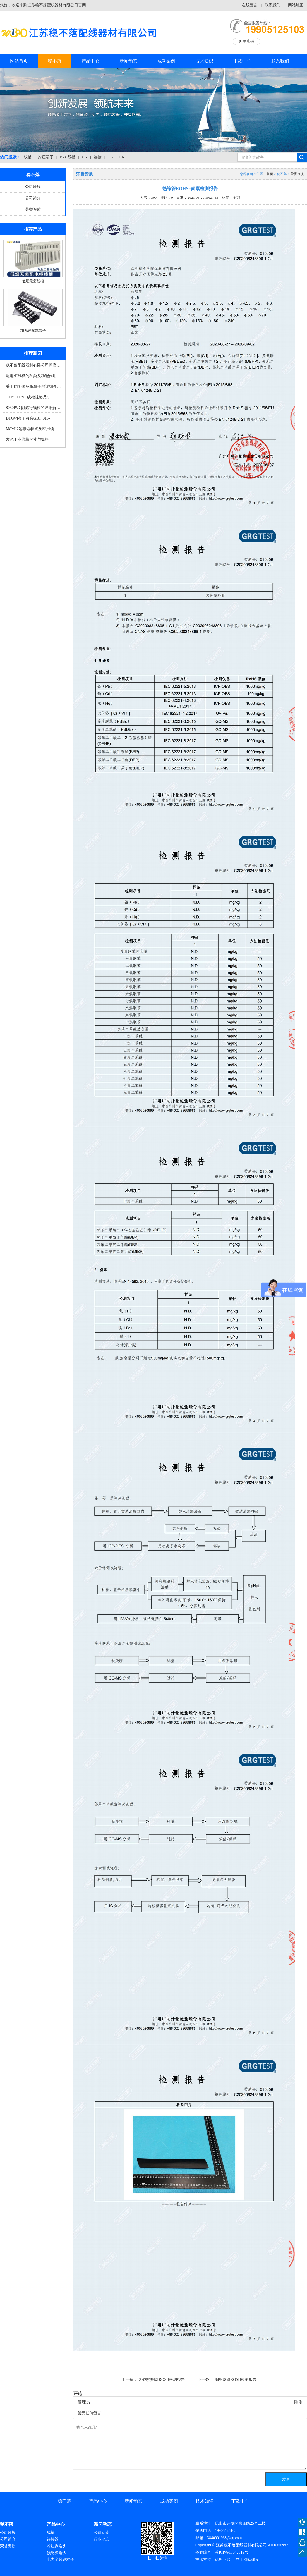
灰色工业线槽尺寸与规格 (27, 439)
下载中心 (242, 61)
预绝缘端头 (56, 2553)
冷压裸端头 (56, 2546)
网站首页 (19, 61)
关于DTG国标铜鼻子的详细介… (33, 386)
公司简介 (33, 198)
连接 (98, 157)
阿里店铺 (246, 41)
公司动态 (101, 2532)
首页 (270, 174)
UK (84, 157)
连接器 (53, 2539)
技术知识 (204, 61)
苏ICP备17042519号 (231, 2552)
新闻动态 (128, 61)
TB (110, 157)
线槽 (28, 157)
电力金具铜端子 (60, 2559)
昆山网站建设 (247, 2560)
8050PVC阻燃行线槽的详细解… (33, 408)
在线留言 (249, 5)
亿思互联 (223, 2560)
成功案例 (166, 61)
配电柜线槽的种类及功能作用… (33, 376)
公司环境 (33, 187)
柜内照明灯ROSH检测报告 (162, 2380)
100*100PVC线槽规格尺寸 (28, 397)
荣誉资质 (33, 209)
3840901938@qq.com (224, 2538)
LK (121, 157)
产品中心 (90, 61)
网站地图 (296, 5)
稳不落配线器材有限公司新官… (33, 365)
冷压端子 (46, 157)
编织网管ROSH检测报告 (235, 2380)
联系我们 (272, 5)
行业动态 (101, 2539)
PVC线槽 (67, 157)
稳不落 (54, 61)
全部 (236, 197)
